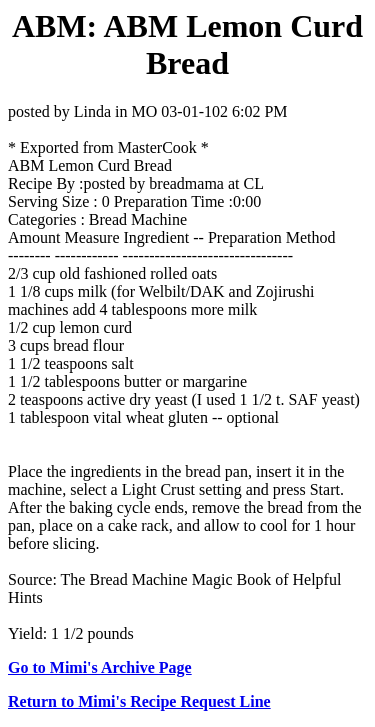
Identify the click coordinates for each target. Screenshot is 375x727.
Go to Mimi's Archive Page (100, 667)
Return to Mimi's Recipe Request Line (139, 701)
